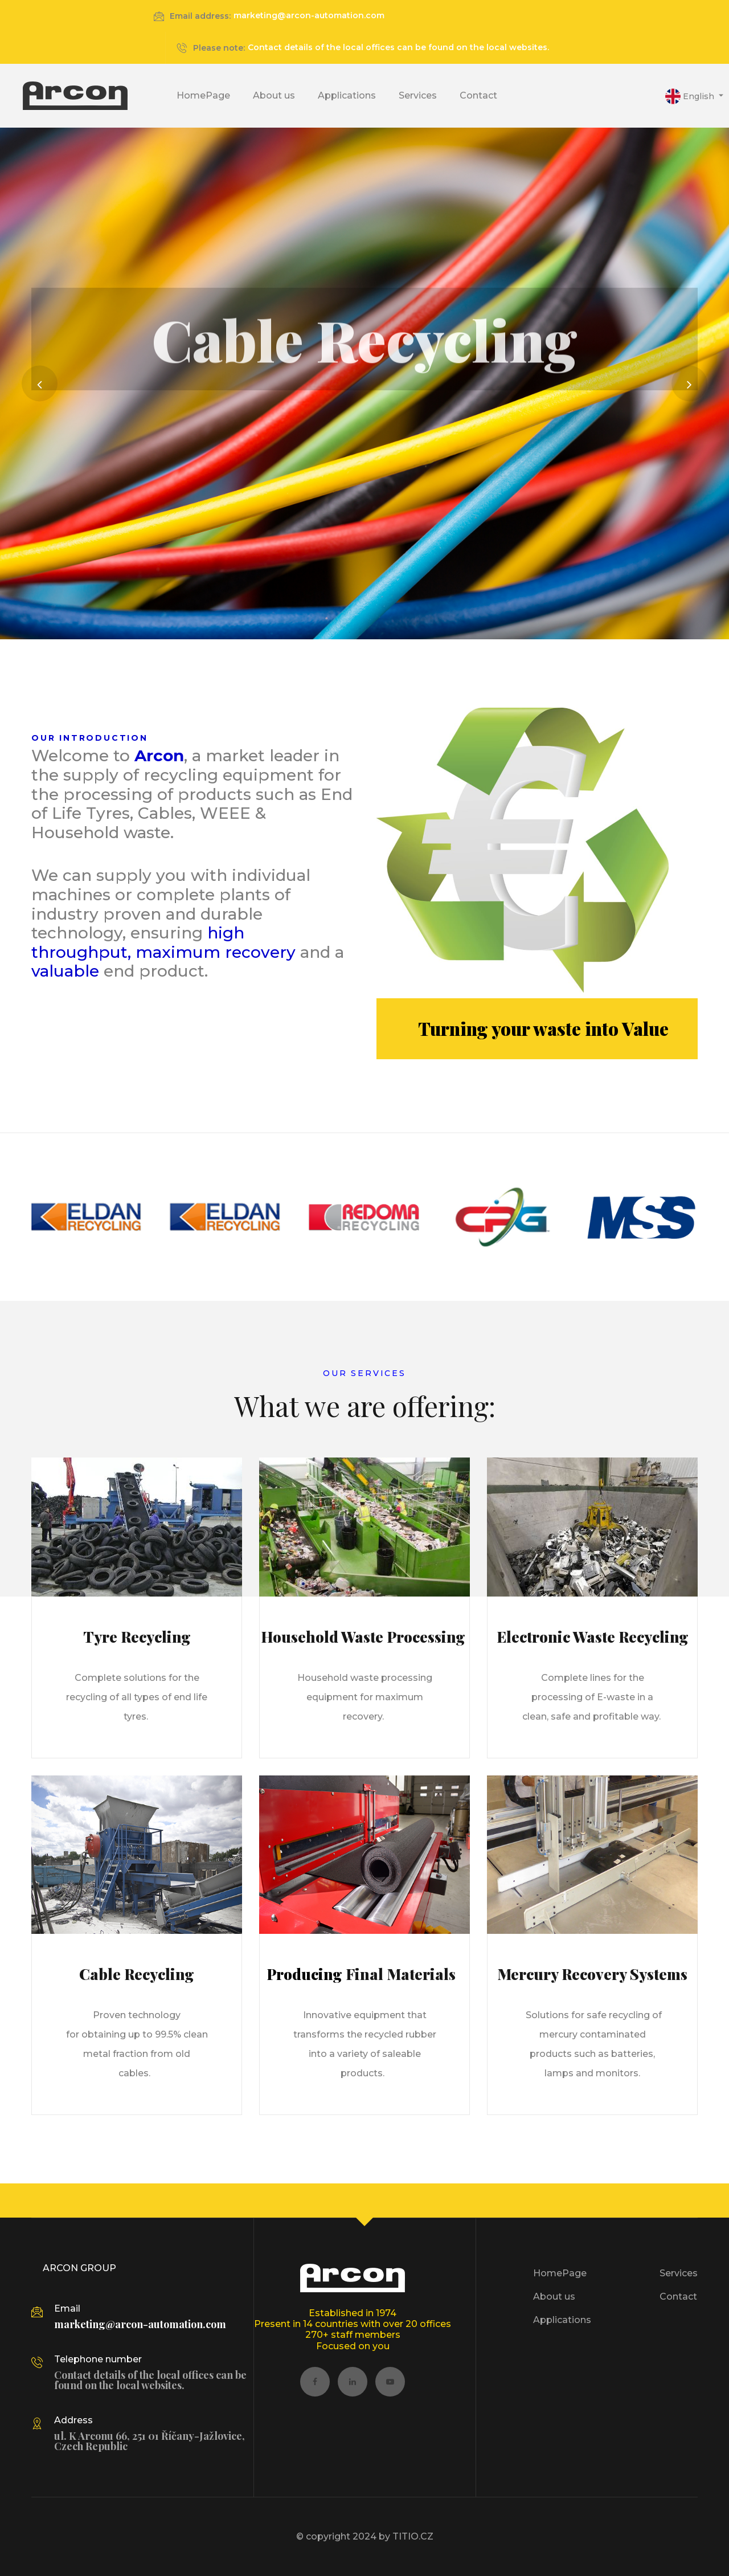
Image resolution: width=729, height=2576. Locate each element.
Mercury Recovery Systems (592, 1974)
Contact (478, 95)
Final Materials (402, 1974)
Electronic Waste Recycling (593, 1637)
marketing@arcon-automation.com (309, 15)
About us (274, 95)
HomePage (203, 95)
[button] (694, 96)
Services (418, 95)
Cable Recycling (136, 1974)
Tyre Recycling (137, 1637)
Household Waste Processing (365, 1637)
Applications (347, 95)
